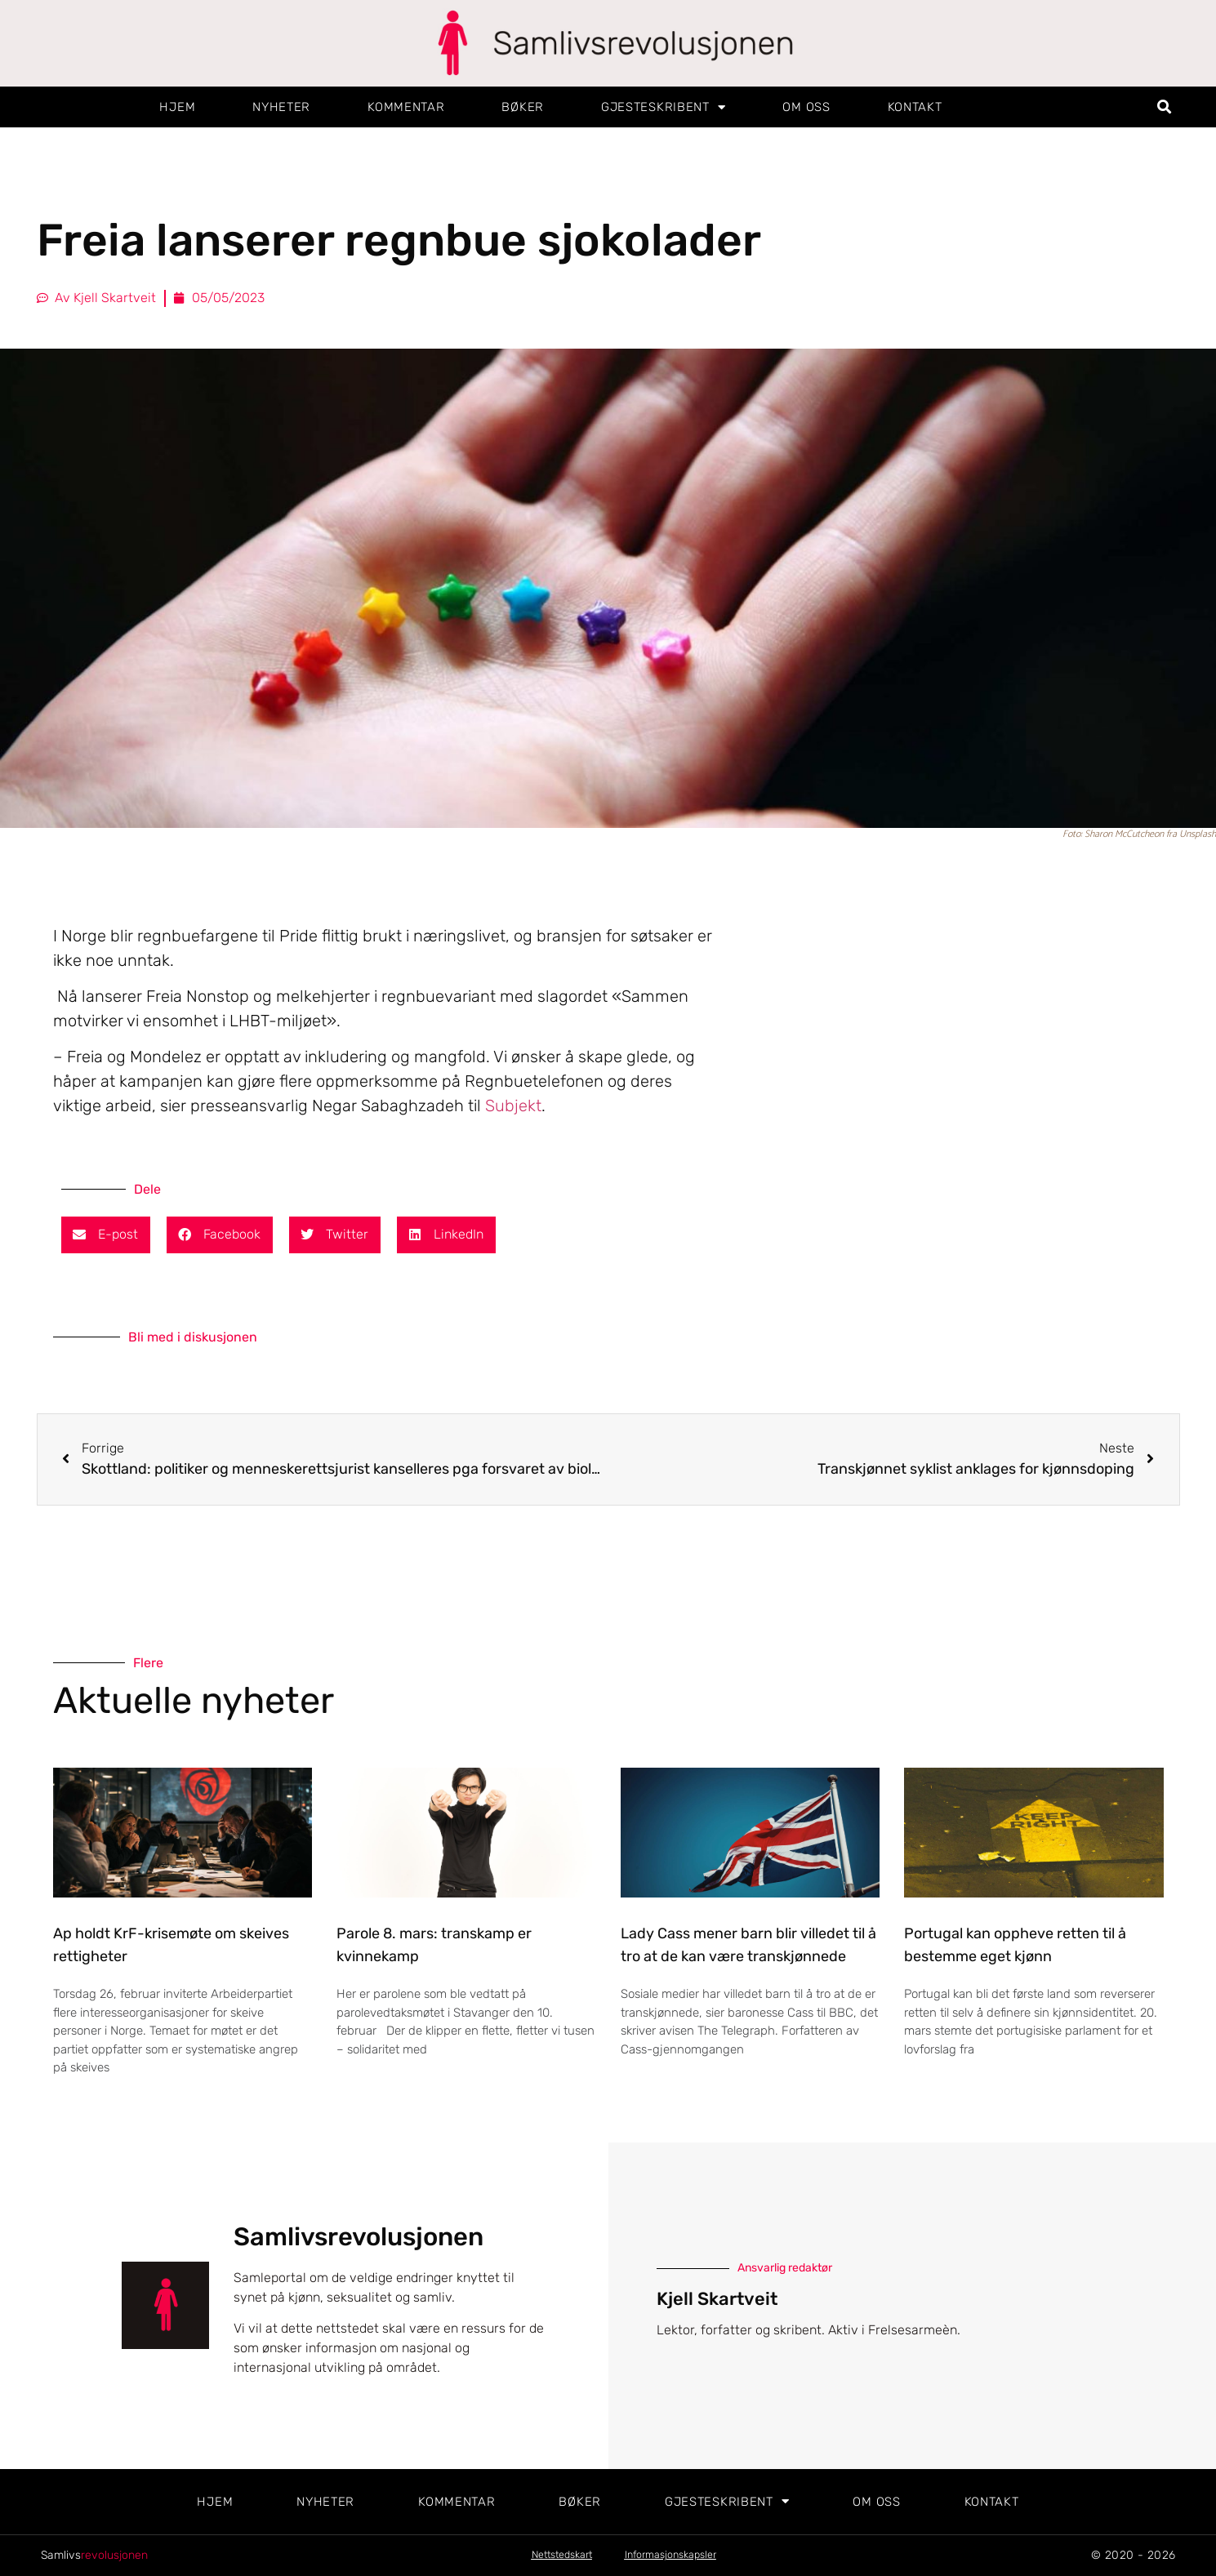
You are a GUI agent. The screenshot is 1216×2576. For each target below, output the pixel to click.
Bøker (522, 107)
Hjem (177, 107)
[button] (1164, 107)
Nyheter (281, 107)
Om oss (806, 107)
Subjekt (513, 1105)
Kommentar (405, 107)
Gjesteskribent (663, 107)
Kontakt (915, 107)
